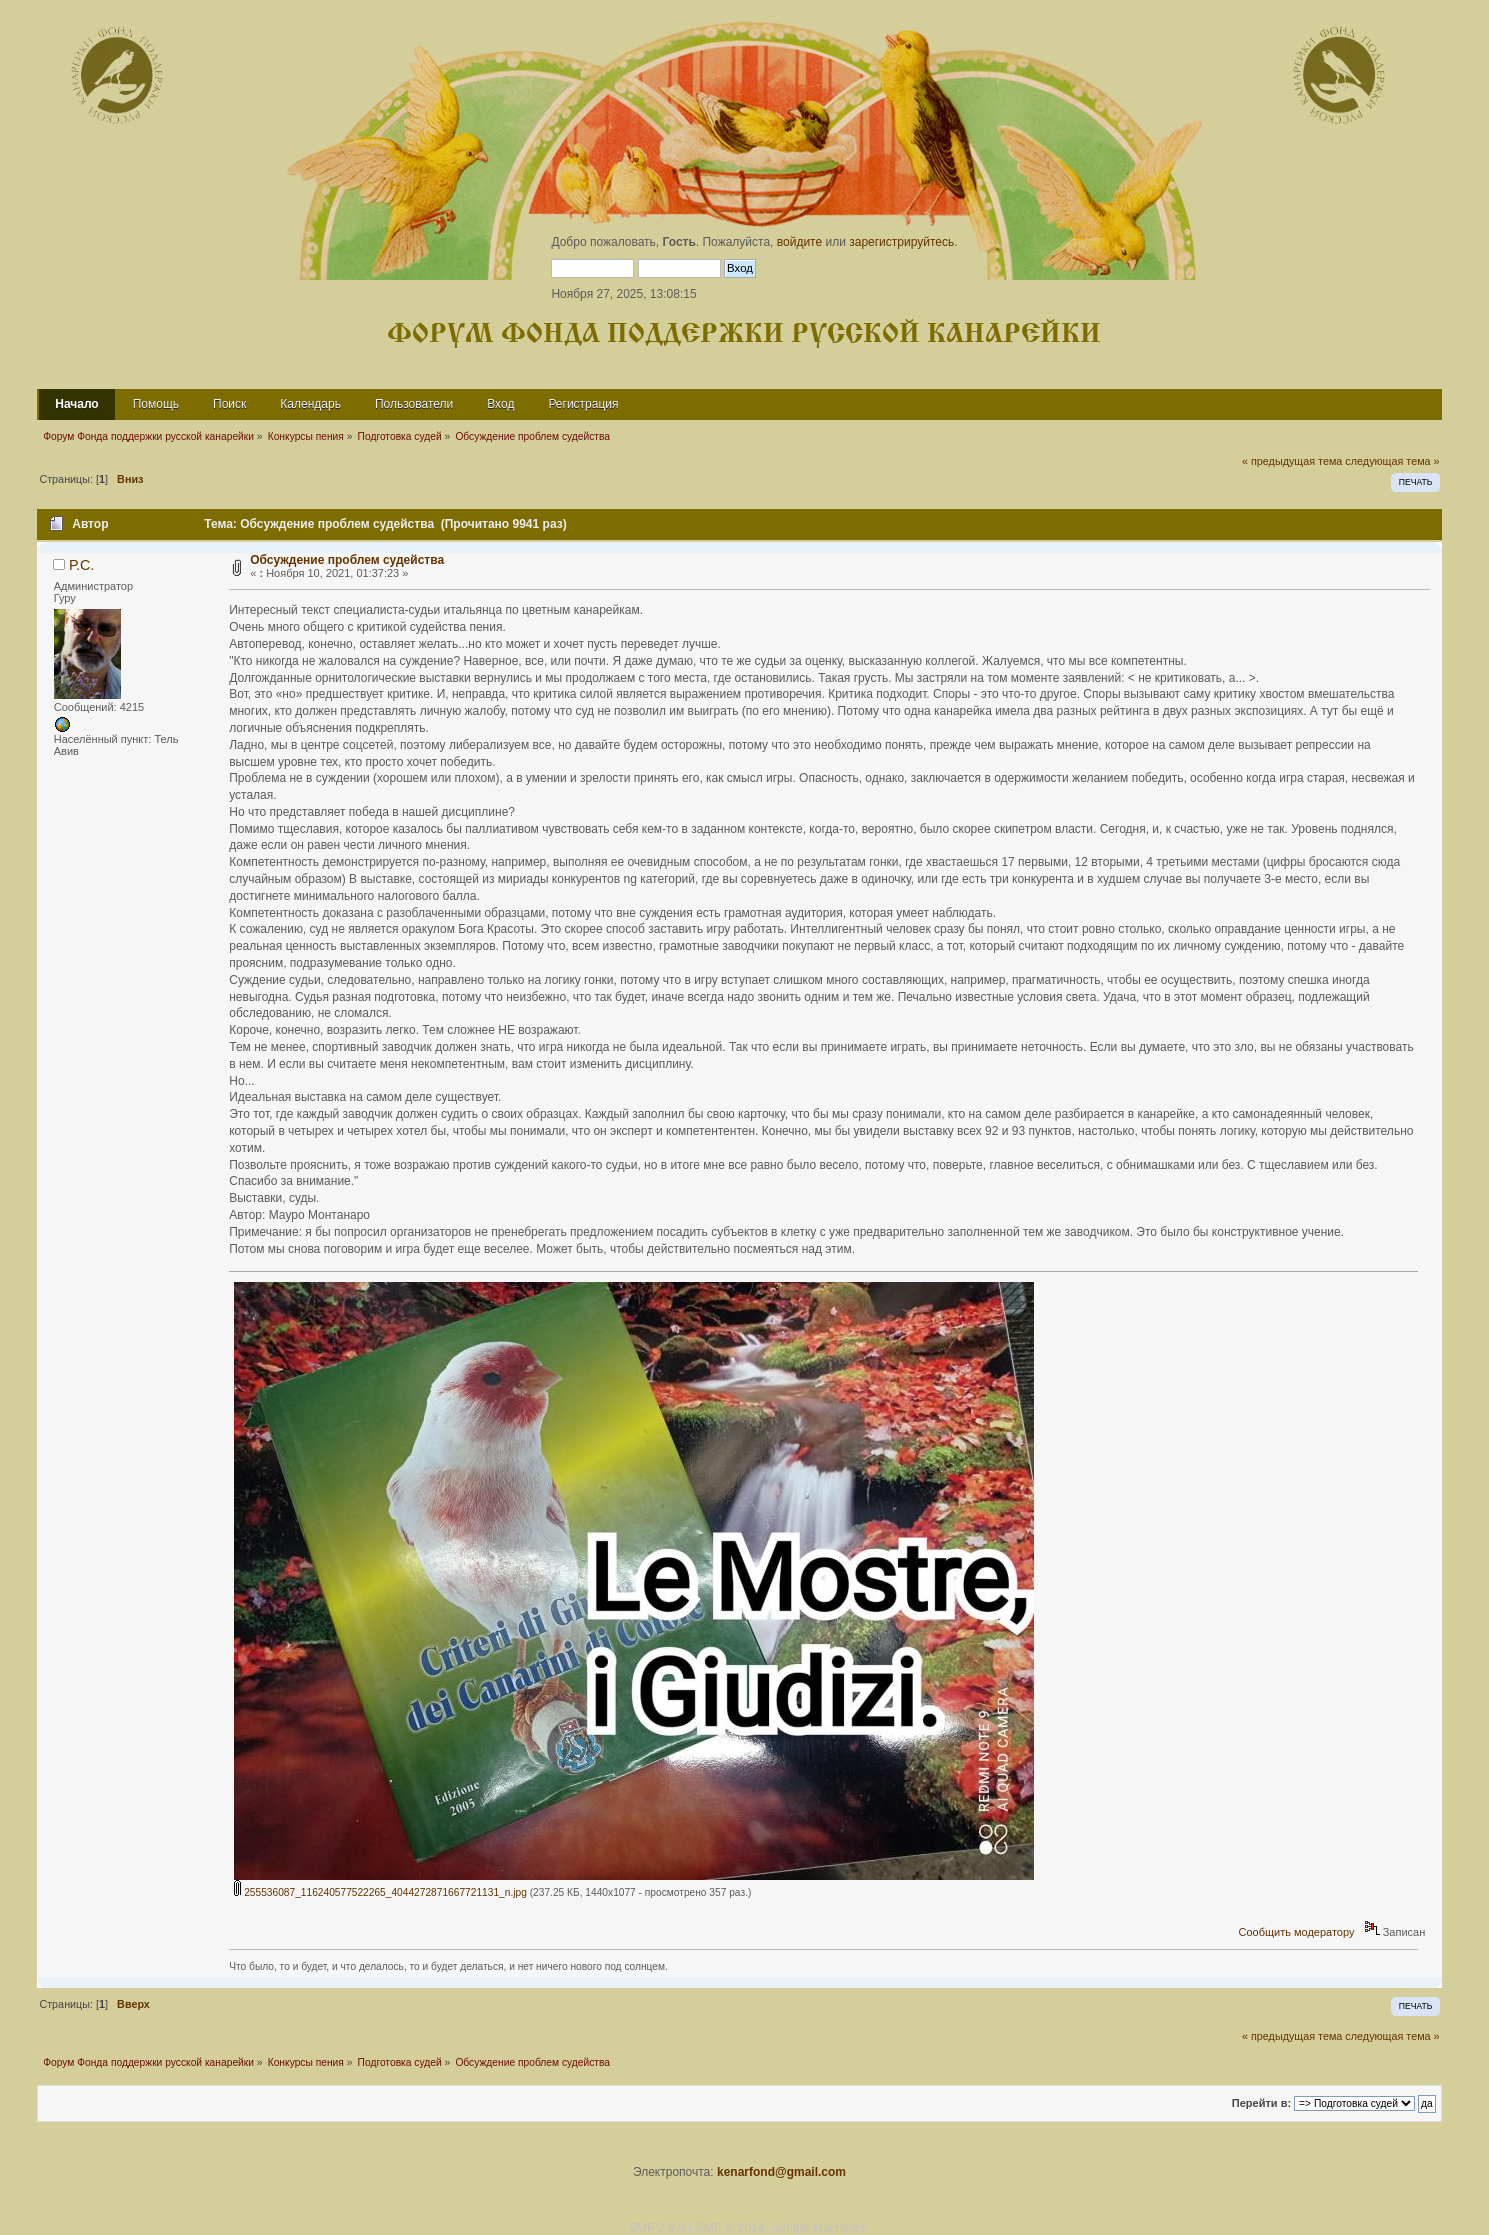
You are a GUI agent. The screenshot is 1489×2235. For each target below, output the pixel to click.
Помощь (156, 404)
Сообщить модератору (1296, 1932)
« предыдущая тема (1292, 461)
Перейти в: (1261, 2103)
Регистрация (583, 404)
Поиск (229, 404)
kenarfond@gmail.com (781, 2172)
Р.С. (81, 565)
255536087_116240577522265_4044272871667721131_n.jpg (380, 1892)
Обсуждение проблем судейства (347, 560)
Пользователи (414, 404)
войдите (799, 242)
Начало (76, 404)
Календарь (310, 404)
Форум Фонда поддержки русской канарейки (744, 334)
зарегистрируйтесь (901, 242)
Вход (500, 404)
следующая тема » (1392, 461)
